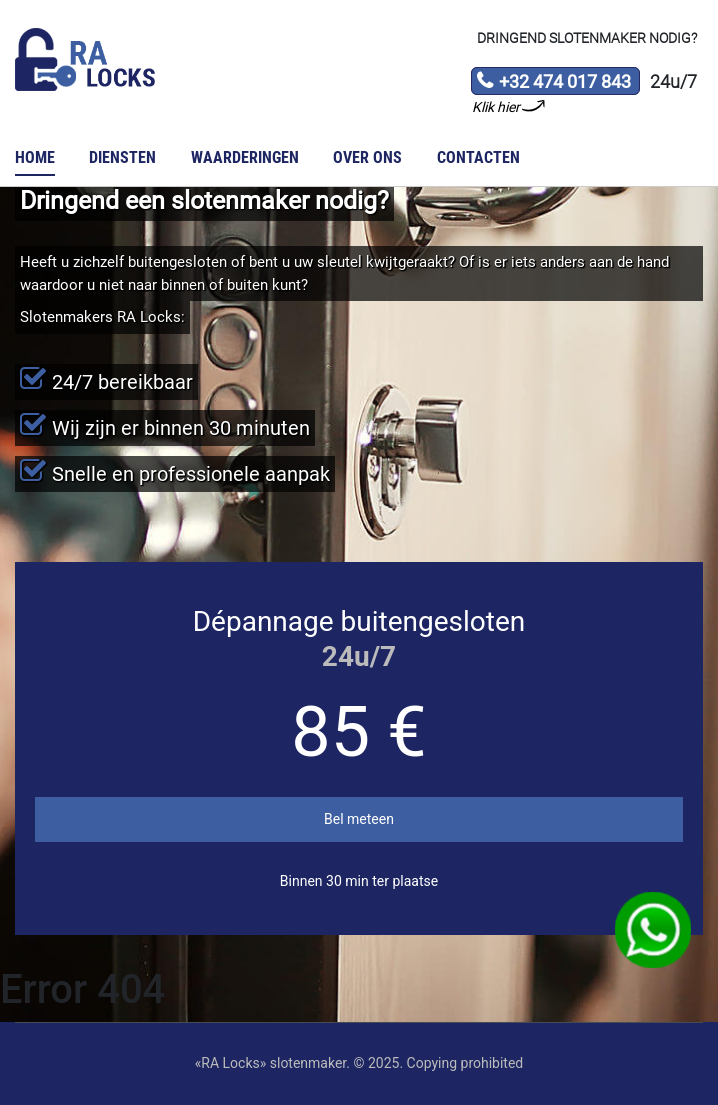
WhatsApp (653, 930)
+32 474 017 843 (553, 83)
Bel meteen (359, 819)
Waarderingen (245, 157)
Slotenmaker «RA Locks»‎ (85, 60)
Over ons (367, 157)
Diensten (122, 157)
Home (35, 157)
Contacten (478, 157)
